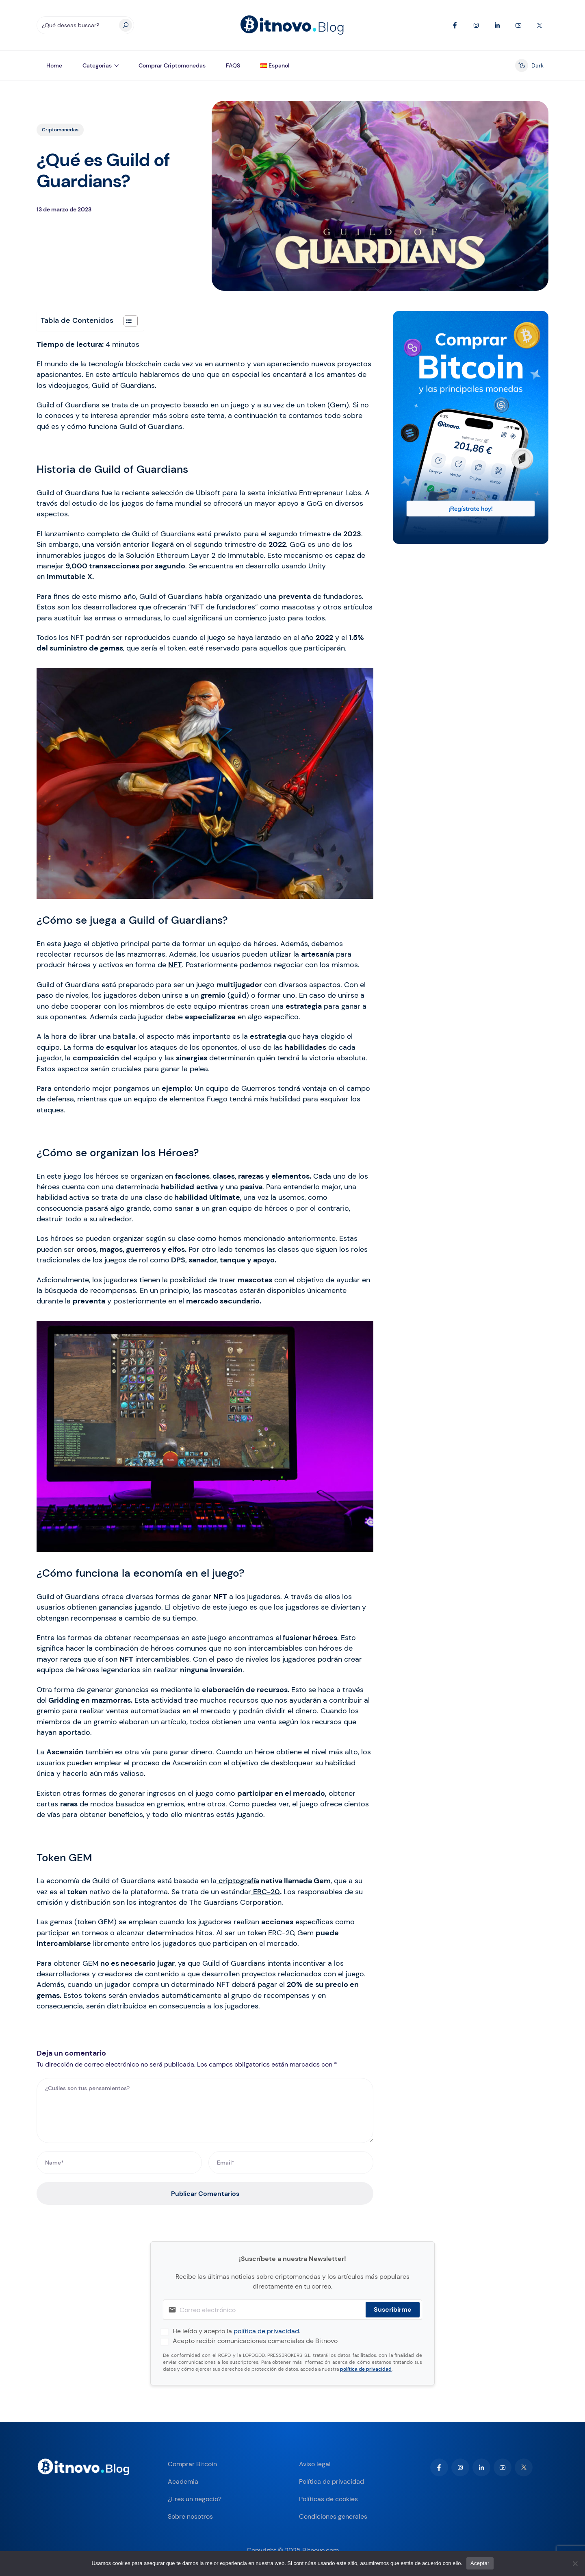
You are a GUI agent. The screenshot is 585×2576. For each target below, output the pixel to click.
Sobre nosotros (190, 2516)
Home (54, 65)
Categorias (97, 65)
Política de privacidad (331, 2481)
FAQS (233, 65)
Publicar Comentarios (205, 2193)
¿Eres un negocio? (194, 2499)
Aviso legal (315, 2464)
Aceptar (480, 2563)
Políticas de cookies (328, 2499)
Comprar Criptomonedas (172, 65)
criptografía (238, 1880)
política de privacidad (266, 2331)
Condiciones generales (333, 2516)
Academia (183, 2481)
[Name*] (119, 2162)
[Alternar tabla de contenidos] (126, 321)
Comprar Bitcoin (192, 2464)
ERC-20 (265, 1891)
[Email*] (291, 2162)
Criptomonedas (60, 129)
